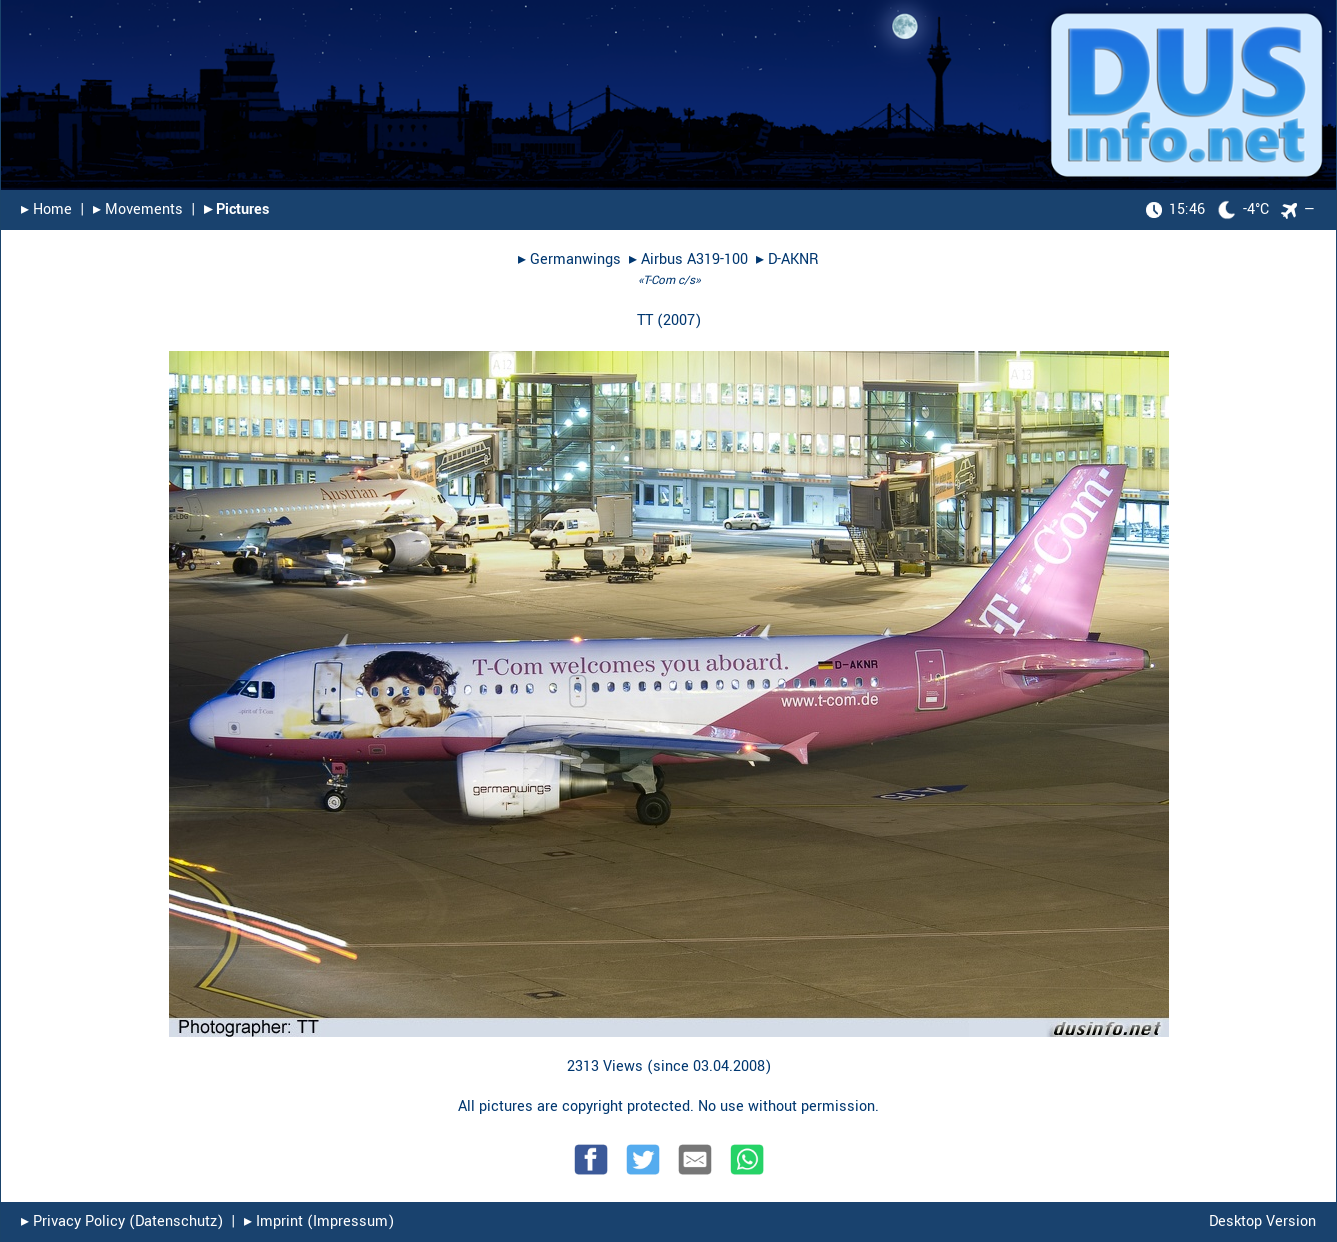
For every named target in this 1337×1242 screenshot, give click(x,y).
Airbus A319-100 (694, 259)
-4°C (1207, 209)
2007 (679, 320)
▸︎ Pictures (236, 209)
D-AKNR (793, 259)
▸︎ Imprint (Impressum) (319, 1221)
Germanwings (575, 259)
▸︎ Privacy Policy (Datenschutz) (122, 1221)
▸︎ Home (46, 209)
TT (645, 320)
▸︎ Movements (138, 209)
